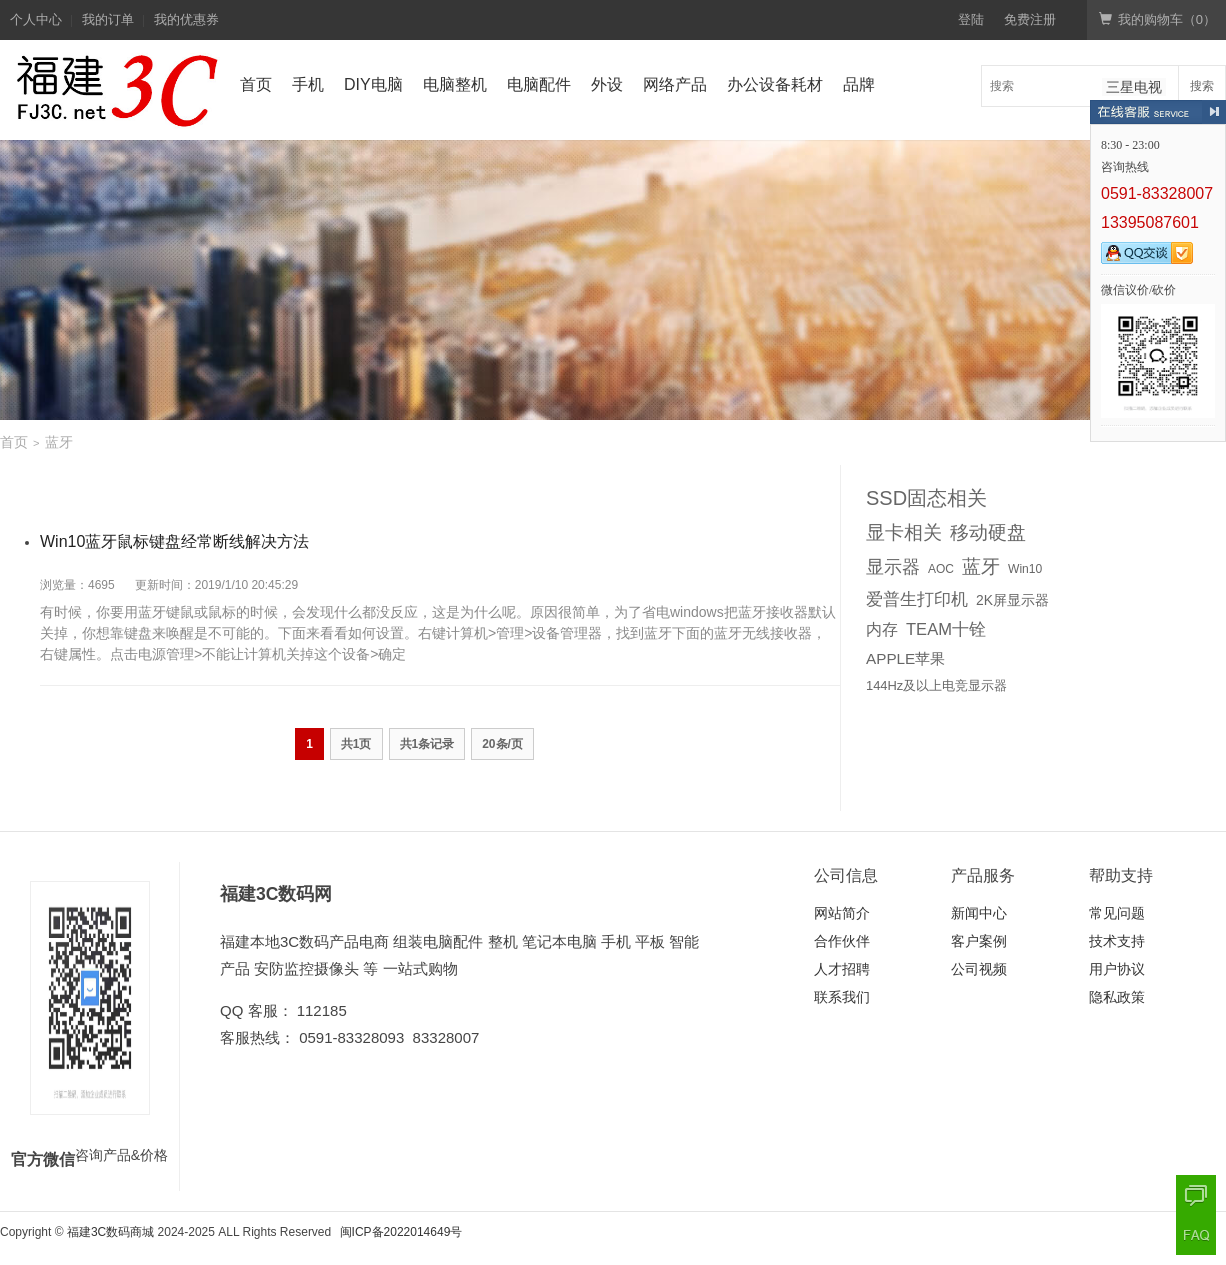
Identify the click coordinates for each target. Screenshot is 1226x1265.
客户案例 (979, 941)
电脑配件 (539, 84)
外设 (607, 84)
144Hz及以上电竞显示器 (936, 685)
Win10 (1025, 569)
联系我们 (842, 997)
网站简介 (842, 913)
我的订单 (108, 19)
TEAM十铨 (946, 629)
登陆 (971, 19)
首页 (256, 84)
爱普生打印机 (917, 599)
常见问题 (1117, 913)
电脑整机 (455, 84)
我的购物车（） (1157, 19)
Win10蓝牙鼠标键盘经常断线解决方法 (174, 541)
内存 (882, 629)
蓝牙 (981, 566)
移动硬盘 (988, 532)
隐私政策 (1117, 997)
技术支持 (1117, 941)
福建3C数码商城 (110, 1232)
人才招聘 (842, 969)
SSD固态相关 (926, 498)
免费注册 (1030, 19)
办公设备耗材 (775, 84)
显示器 (893, 567)
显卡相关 (904, 532)
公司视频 (979, 969)
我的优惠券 (186, 19)
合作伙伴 (842, 941)
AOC (941, 569)
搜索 (1202, 86)
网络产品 (675, 84)
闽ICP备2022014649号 (401, 1232)
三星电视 (1134, 87)
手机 (308, 84)
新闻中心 (979, 913)
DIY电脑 (373, 84)
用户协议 (1117, 969)
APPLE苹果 (905, 658)
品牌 (859, 84)
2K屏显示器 (1012, 600)
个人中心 (36, 19)
